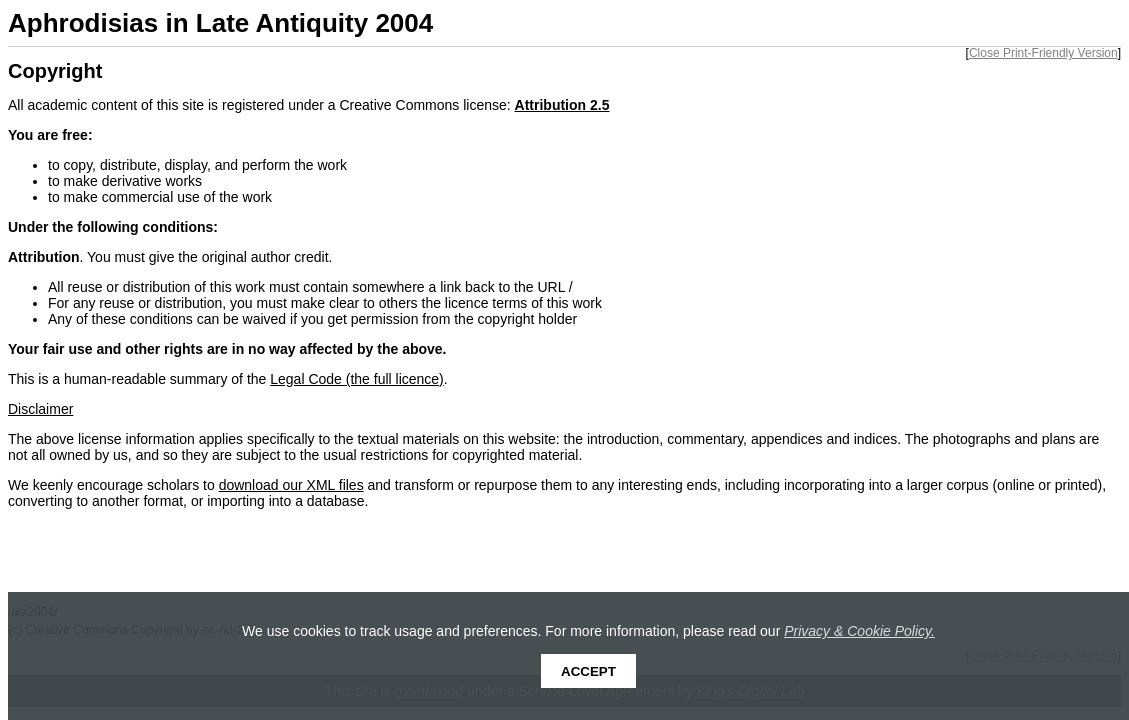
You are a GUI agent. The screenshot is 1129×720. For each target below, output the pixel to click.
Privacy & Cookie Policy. (859, 631)
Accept (588, 671)
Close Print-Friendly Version (1043, 53)
